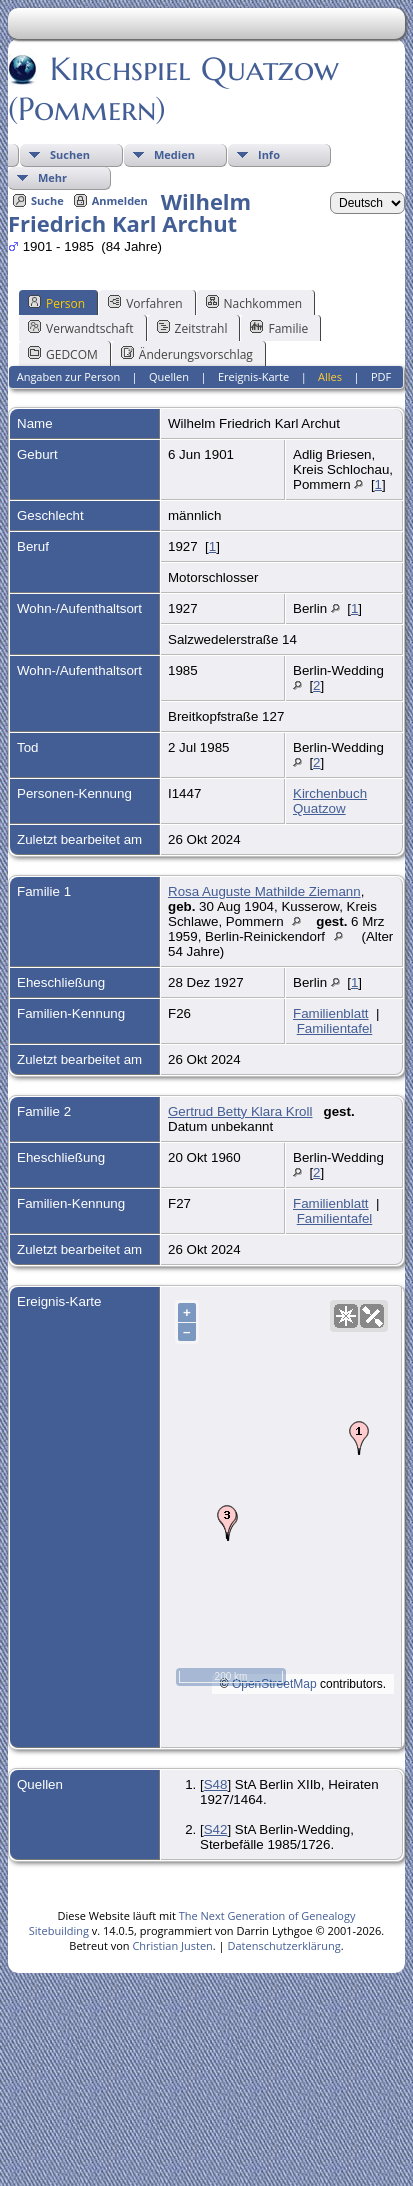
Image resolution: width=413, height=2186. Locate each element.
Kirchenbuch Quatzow (330, 801)
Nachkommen (254, 303)
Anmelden (120, 200)
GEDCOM (63, 354)
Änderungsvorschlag (187, 354)
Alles (330, 376)
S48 (216, 1784)
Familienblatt (331, 1013)
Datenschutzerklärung (283, 1945)
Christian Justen (172, 1945)
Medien (174, 154)
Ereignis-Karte (253, 376)
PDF (381, 376)
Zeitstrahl (192, 328)
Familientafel (335, 1028)
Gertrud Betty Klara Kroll (240, 1111)
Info (269, 154)
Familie (279, 328)
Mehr (52, 177)
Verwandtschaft (81, 328)
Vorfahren (145, 303)
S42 (216, 1829)
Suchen (70, 154)
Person (56, 303)
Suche (47, 200)
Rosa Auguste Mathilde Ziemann (264, 891)
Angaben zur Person (68, 376)
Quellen (169, 376)
